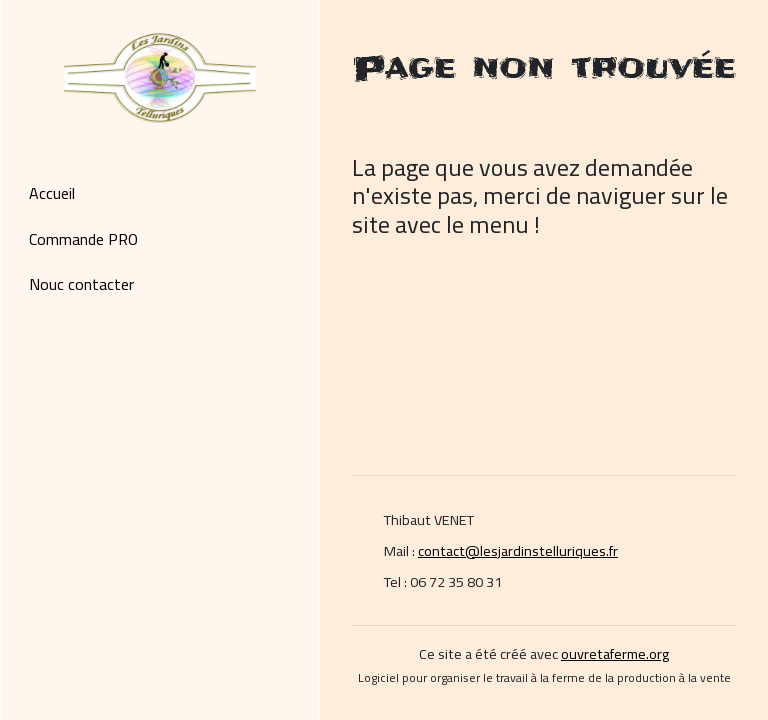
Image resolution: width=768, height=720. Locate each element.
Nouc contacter (81, 284)
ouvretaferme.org (615, 653)
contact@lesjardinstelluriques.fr (518, 550)
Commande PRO (83, 239)
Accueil (52, 193)
